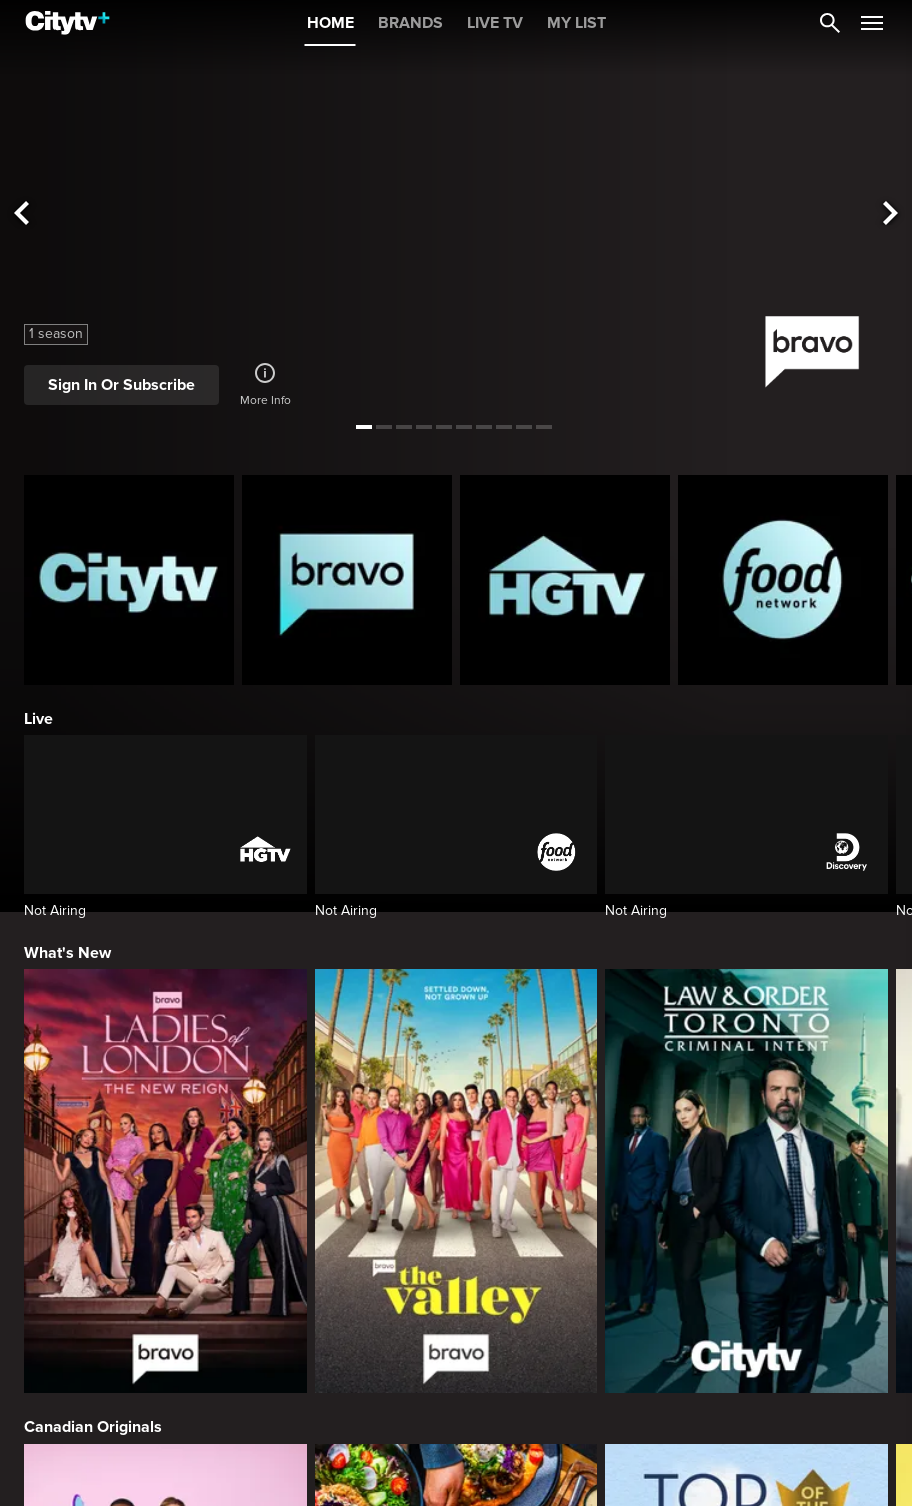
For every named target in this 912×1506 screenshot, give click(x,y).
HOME (330, 23)
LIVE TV (495, 23)
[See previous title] (21, 214)
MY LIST (576, 23)
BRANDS (410, 23)
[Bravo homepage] (347, 580)
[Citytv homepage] (129, 580)
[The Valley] (456, 1181)
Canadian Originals (93, 1427)
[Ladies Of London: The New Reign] (165, 1181)
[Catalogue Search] (830, 23)
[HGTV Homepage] (565, 580)
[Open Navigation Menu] (872, 23)
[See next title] (890, 214)
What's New (67, 953)
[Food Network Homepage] (783, 580)
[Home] (67, 23)
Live (38, 719)
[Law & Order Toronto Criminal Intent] (746, 1181)
